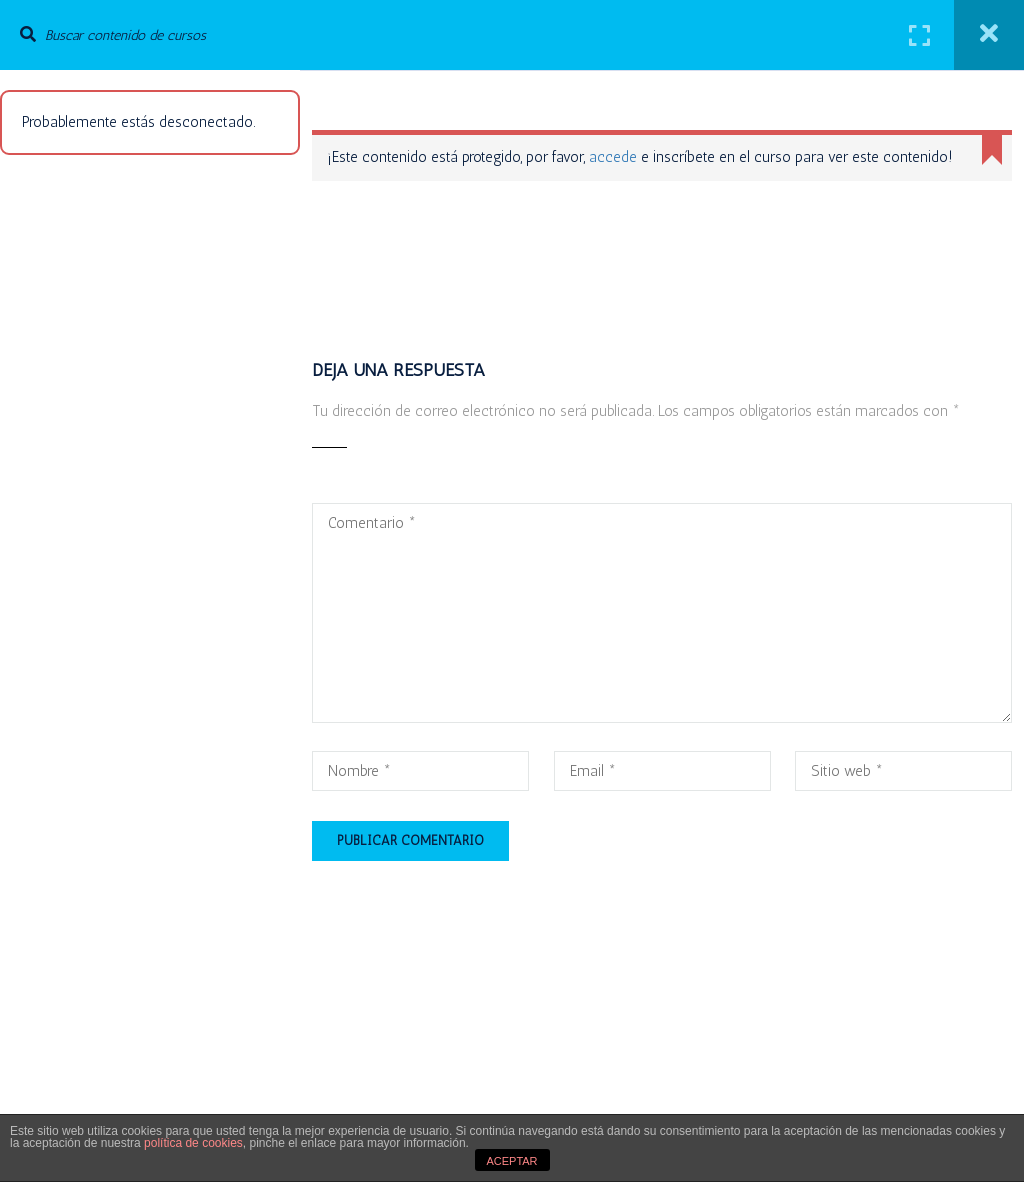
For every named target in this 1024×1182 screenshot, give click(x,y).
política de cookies (193, 1143)
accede (613, 157)
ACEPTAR (511, 1161)
